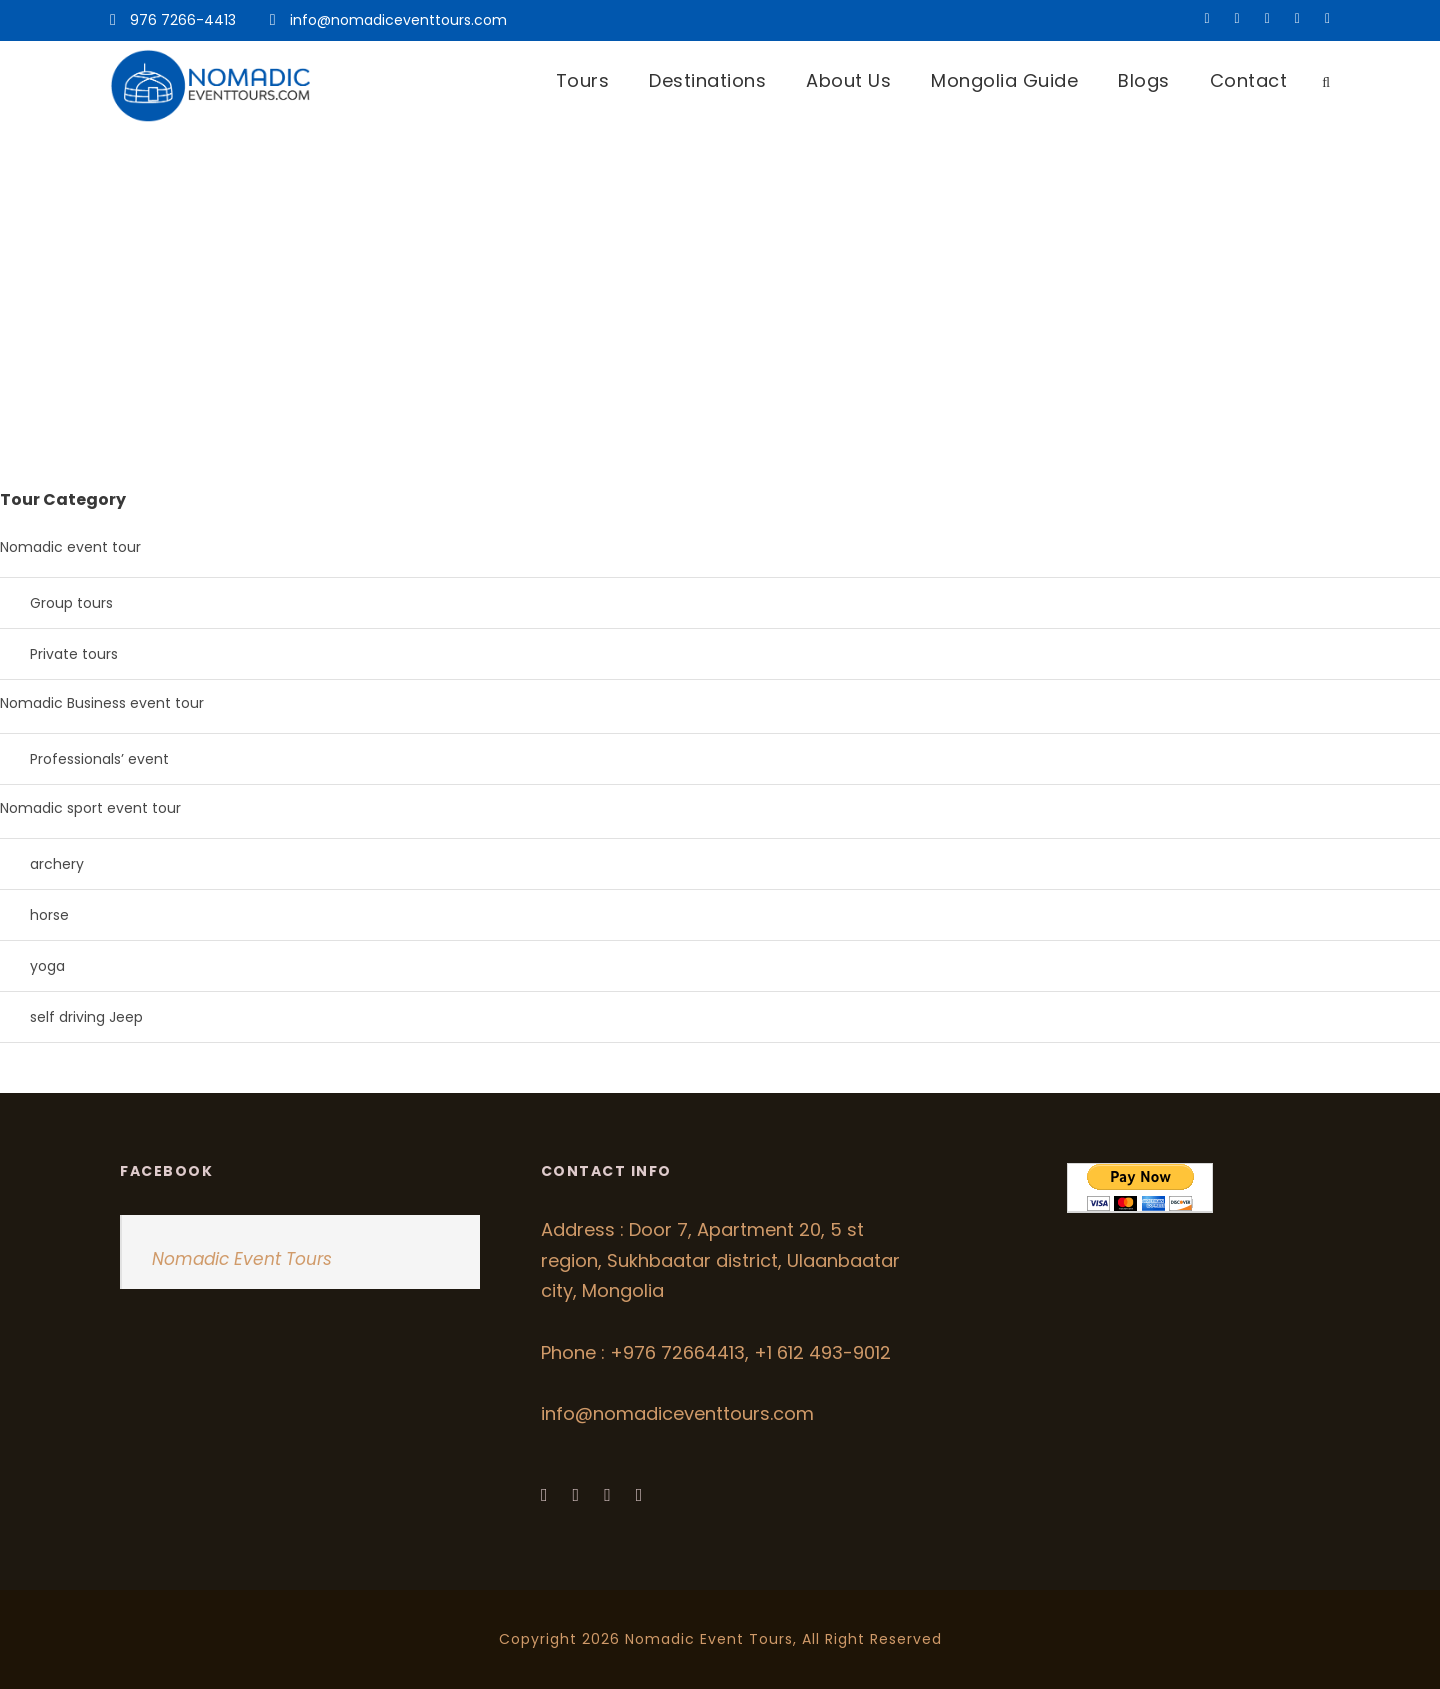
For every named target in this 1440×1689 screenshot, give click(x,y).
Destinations (707, 80)
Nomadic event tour (70, 547)
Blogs (1144, 80)
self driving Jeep (86, 1017)
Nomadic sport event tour (90, 808)
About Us (848, 80)
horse (49, 915)
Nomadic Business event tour (102, 703)
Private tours (74, 654)
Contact (1249, 80)
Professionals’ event (99, 759)
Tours (583, 80)
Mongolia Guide (1004, 80)
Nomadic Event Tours (242, 1259)
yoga (47, 966)
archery (57, 864)
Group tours (71, 603)
